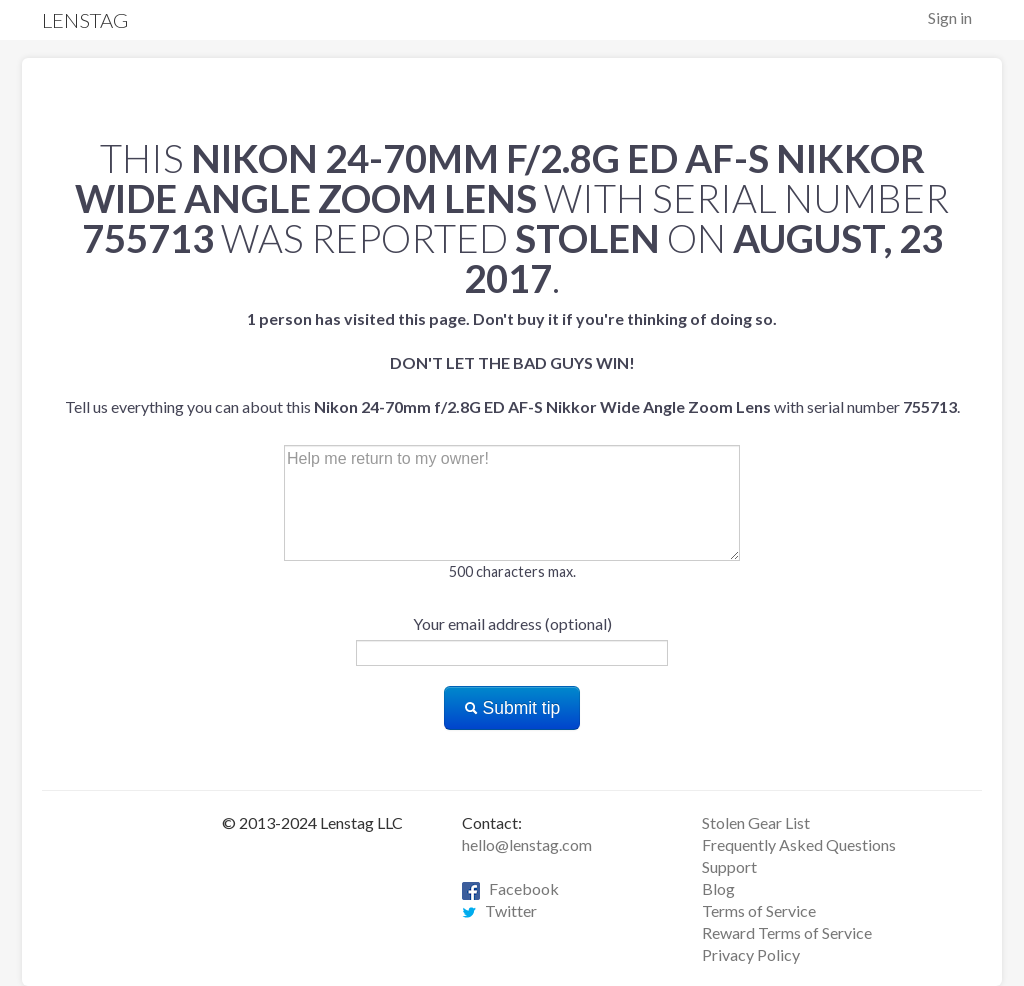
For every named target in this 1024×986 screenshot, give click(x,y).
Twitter (499, 910)
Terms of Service (759, 910)
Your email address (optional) (512, 623)
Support (729, 866)
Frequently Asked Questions (799, 844)
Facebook (510, 888)
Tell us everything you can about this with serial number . (512, 362)
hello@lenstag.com (527, 844)
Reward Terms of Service (787, 932)
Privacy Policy (751, 954)
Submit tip (512, 708)
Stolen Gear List (756, 822)
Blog (718, 888)
